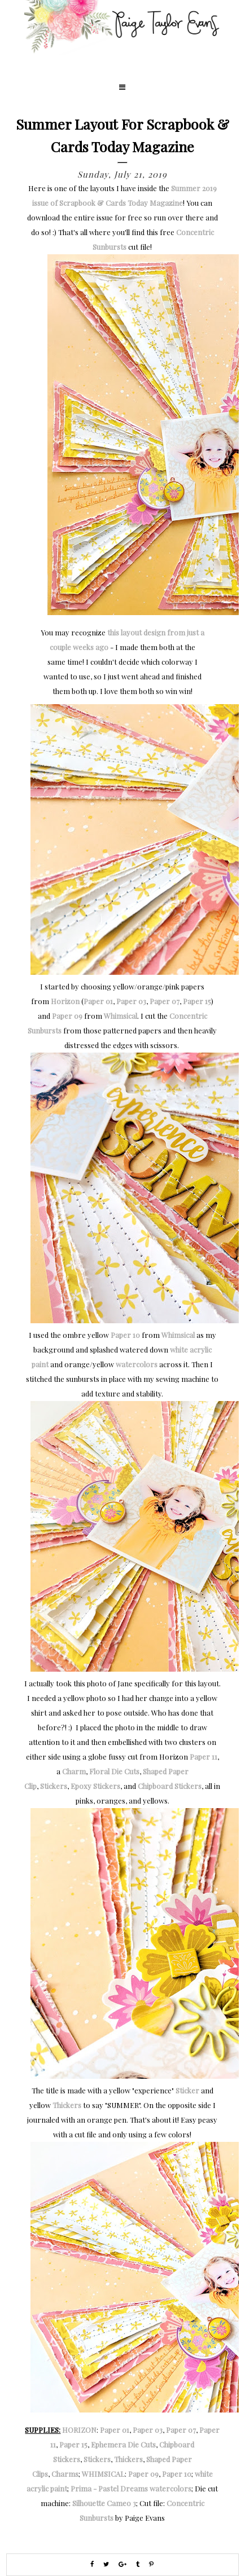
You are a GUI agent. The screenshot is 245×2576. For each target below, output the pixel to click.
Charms (64, 2473)
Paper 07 (165, 1001)
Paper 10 (125, 1335)
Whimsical (120, 1015)
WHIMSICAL (103, 2473)
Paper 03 (131, 1001)
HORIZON (79, 2429)
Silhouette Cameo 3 (104, 2503)
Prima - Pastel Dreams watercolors (131, 2488)
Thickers (67, 2105)
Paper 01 (98, 1001)
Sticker (187, 2090)
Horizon (65, 1001)
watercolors (137, 1364)
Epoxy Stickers (95, 1786)
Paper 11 (203, 1756)
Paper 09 (67, 1015)
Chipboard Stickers (170, 1786)
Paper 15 (197, 1001)
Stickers (53, 1786)
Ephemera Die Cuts (123, 2444)
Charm (74, 1771)
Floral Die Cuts (114, 1771)
